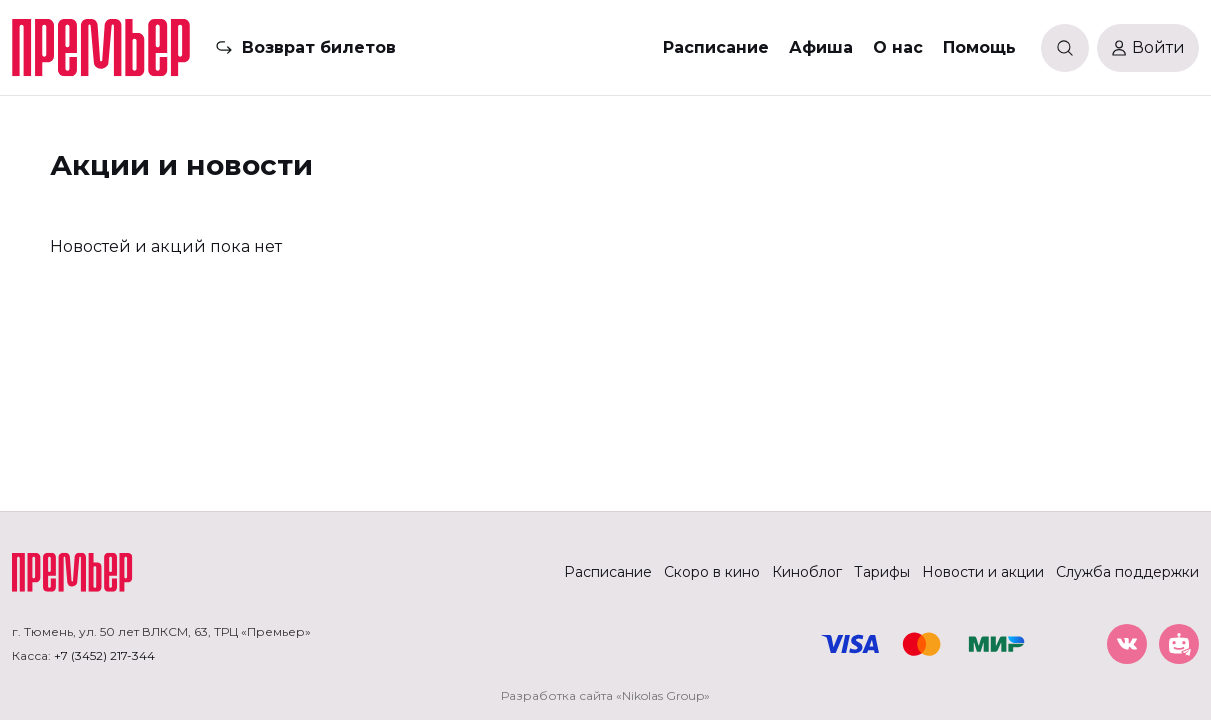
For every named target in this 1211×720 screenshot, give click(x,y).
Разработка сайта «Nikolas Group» (605, 695)
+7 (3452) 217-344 (104, 655)
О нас (898, 47)
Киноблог (807, 572)
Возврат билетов (319, 47)
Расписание (716, 47)
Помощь (979, 47)
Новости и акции (983, 572)
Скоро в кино (712, 572)
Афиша (821, 47)
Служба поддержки (1127, 572)
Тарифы (882, 572)
